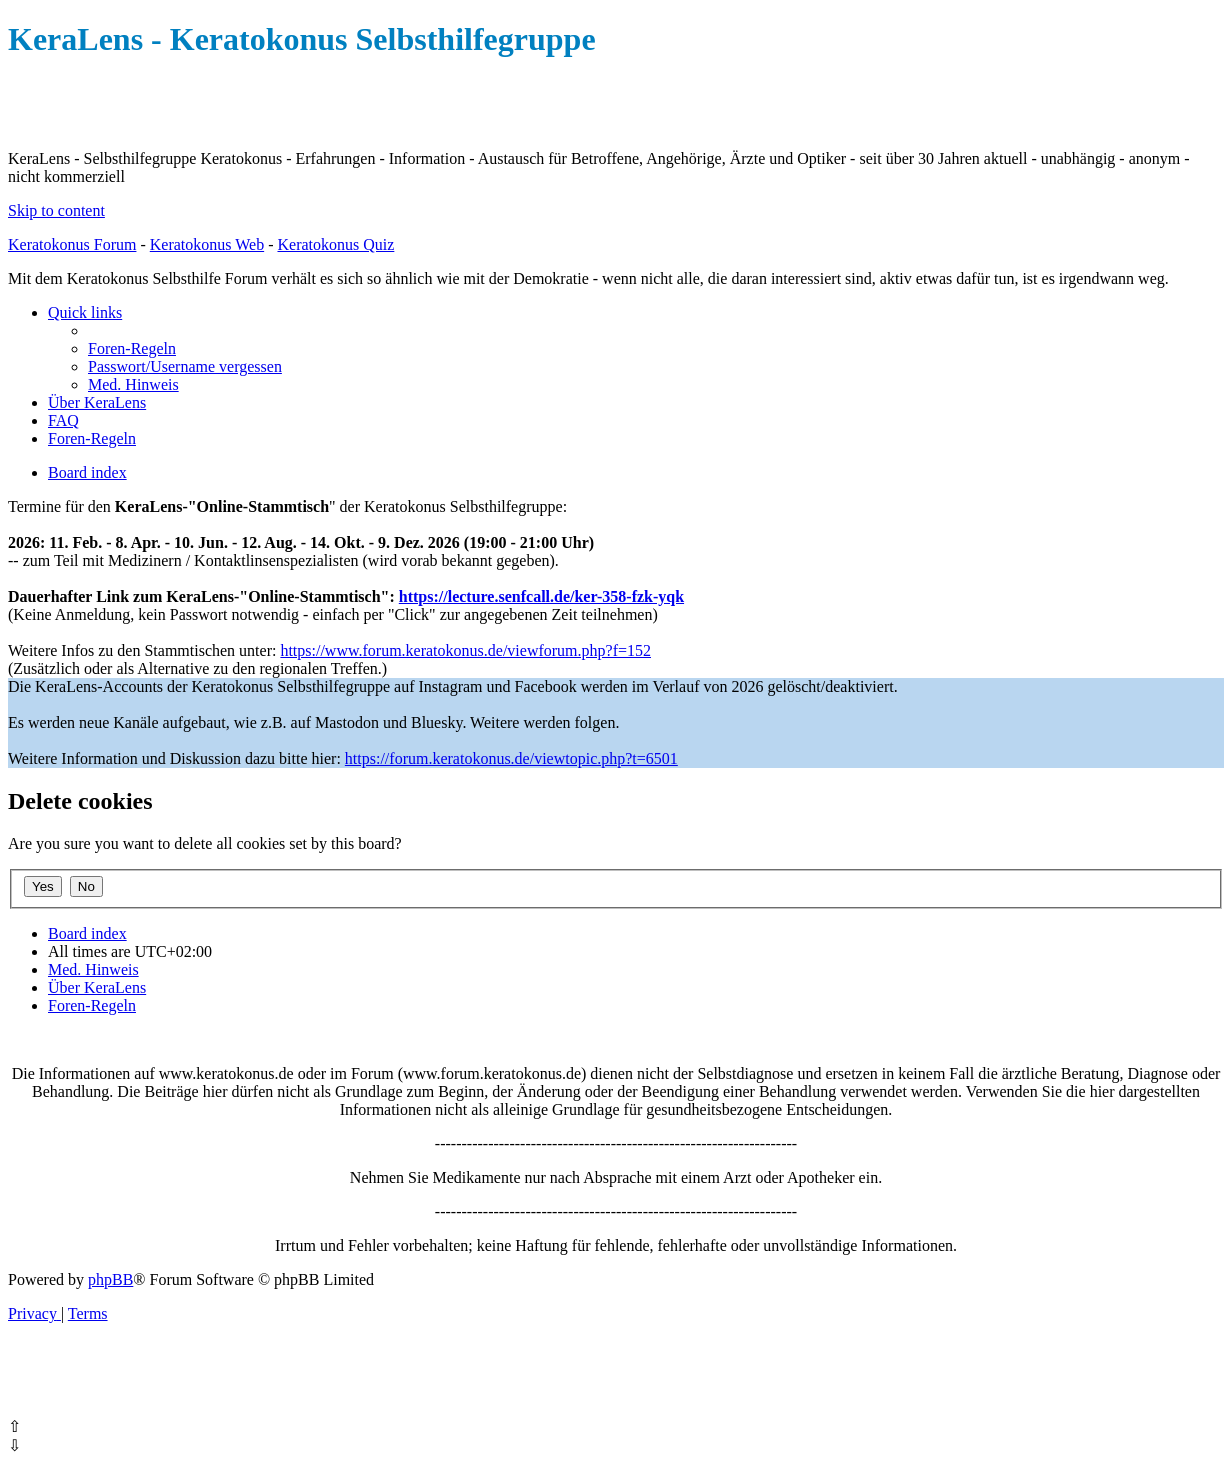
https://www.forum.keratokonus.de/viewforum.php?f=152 (465, 650)
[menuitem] (132, 348)
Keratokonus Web (207, 244)
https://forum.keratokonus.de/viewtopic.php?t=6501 (511, 758)
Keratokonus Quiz (335, 244)
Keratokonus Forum (72, 244)
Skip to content (56, 210)
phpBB (110, 1279)
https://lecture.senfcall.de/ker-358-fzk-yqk (541, 596)
